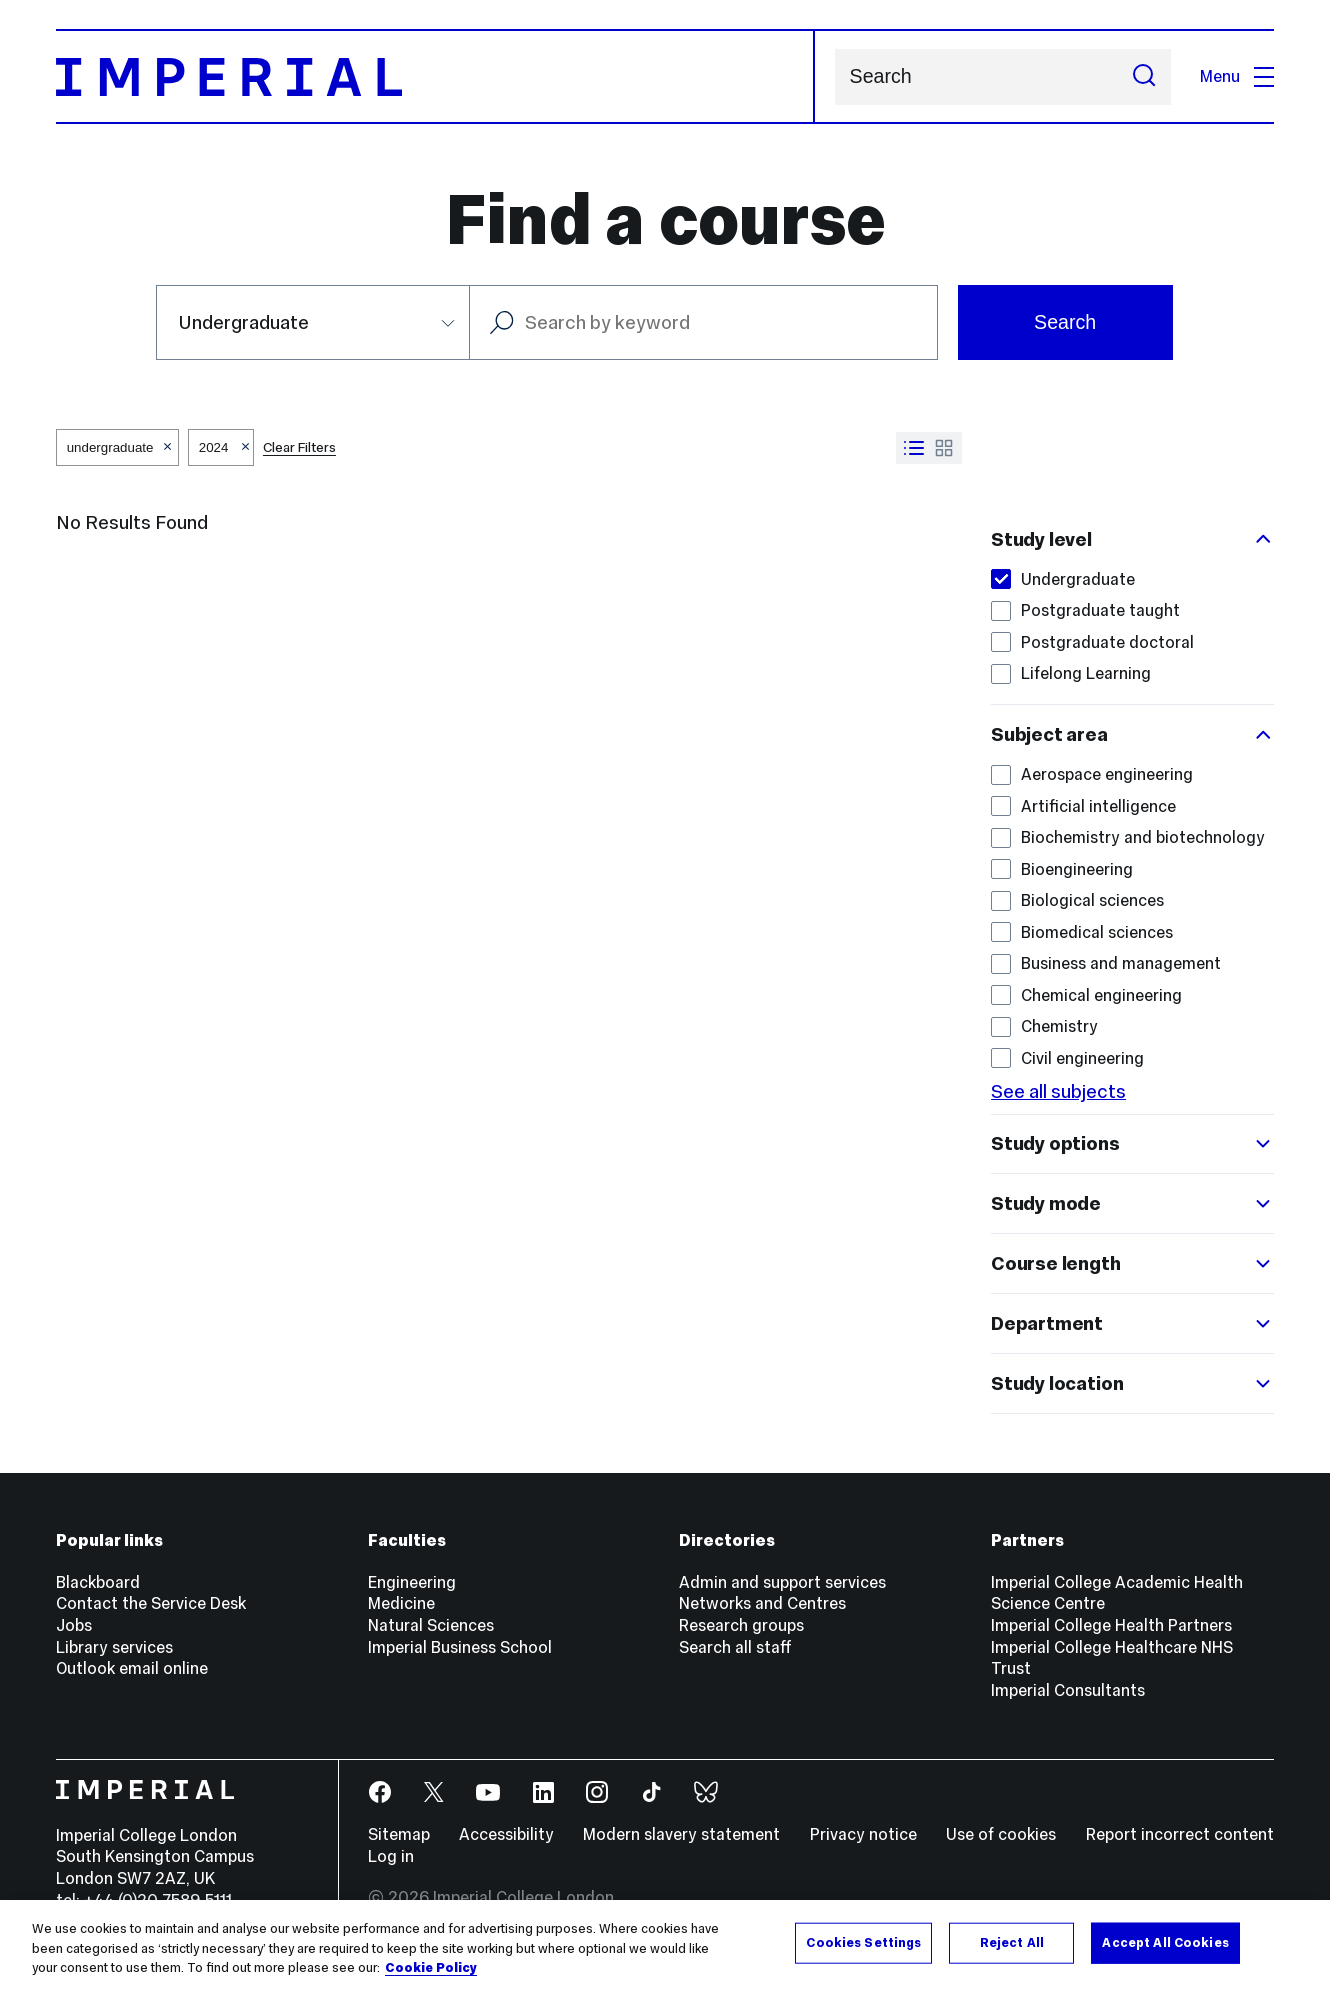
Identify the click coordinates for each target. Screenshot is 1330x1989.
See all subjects (1058, 1091)
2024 (214, 447)
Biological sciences (1077, 900)
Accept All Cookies (1165, 1942)
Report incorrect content (1180, 1834)
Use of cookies (1001, 1834)
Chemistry (1044, 1026)
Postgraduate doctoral (1092, 642)
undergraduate (110, 447)
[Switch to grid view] (944, 448)
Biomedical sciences (1082, 932)
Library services (114, 1647)
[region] (665, 1944)
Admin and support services (782, 1582)
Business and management (1106, 963)
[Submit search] (1143, 77)
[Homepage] (435, 76)
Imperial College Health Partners (1111, 1625)
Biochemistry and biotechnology (1128, 837)
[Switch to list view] (914, 448)
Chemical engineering (1086, 995)
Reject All (1012, 1942)
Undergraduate (1063, 579)
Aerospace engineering (1092, 774)
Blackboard (98, 1582)
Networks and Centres (762, 1603)
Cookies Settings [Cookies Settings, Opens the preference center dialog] (863, 1942)
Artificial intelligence (1083, 806)
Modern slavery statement (681, 1834)
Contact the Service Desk (151, 1603)
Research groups (741, 1625)
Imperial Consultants (1068, 1690)
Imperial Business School (460, 1647)
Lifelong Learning (1071, 673)
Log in (391, 1856)
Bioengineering (1062, 869)
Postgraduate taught (1085, 610)
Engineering (412, 1582)
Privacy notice (863, 1834)
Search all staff (735, 1647)
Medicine (401, 1603)
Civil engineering (1067, 1058)
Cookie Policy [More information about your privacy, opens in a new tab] (431, 1968)
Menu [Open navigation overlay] (1237, 76)
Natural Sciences (431, 1625)
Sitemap (399, 1834)
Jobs (74, 1625)
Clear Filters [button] (299, 447)
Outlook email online (132, 1668)
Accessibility (506, 1834)
